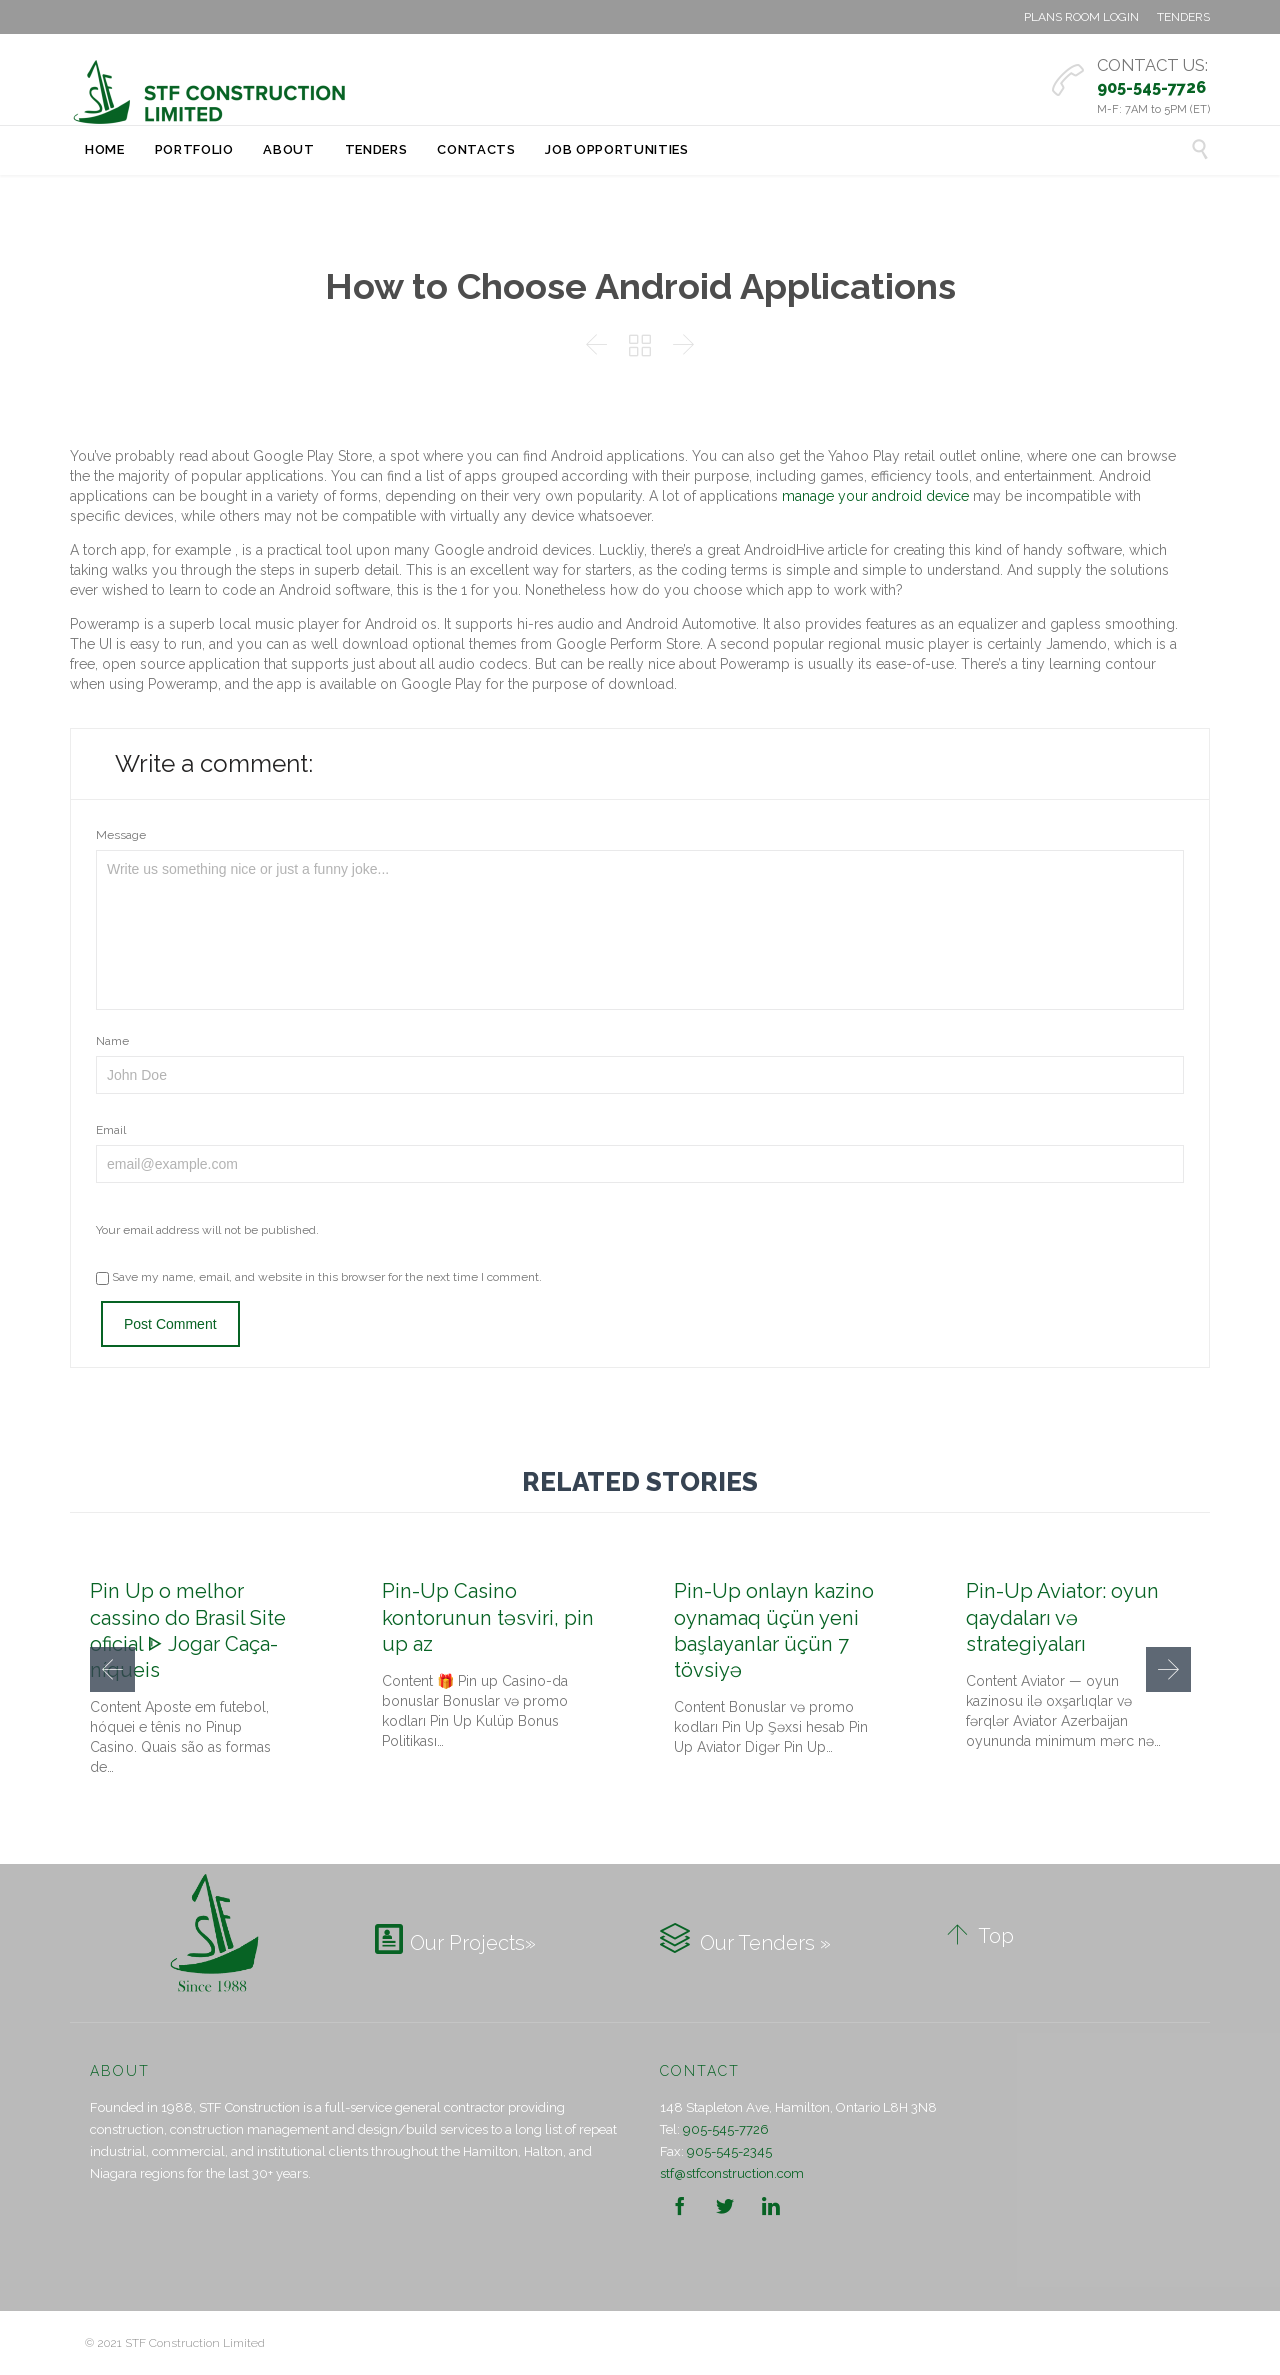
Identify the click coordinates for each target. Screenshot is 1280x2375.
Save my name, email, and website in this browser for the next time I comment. (319, 1277)
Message (121, 835)
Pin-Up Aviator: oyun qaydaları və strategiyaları (1062, 1617)
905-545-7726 (726, 2129)
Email (111, 1130)
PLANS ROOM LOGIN (1081, 17)
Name (112, 1041)
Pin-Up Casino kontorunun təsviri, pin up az (488, 1617)
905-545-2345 (729, 2151)
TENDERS (1183, 17)
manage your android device (875, 496)
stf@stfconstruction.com (732, 2173)
